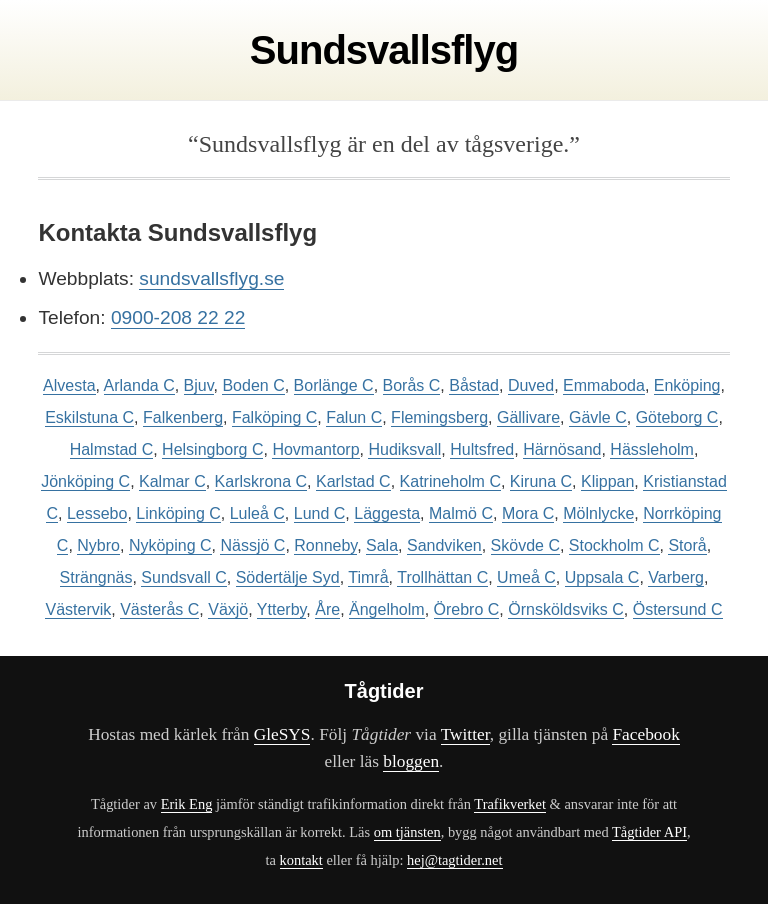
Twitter (465, 734)
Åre (327, 609)
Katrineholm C (450, 481)
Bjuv (199, 385)
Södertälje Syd (288, 577)
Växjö (228, 609)
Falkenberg (183, 417)
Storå (687, 545)
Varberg (676, 577)
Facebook (645, 734)
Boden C (253, 385)
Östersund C (678, 609)
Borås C (412, 385)
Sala (382, 545)
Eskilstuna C (89, 417)
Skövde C (525, 545)
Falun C (354, 417)
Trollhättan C (442, 577)
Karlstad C (353, 481)
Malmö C (461, 513)
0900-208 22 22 (178, 317)
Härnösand (562, 449)
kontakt (301, 860)
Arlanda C (139, 385)
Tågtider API (649, 832)
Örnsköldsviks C (566, 609)
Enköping (687, 385)
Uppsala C (602, 577)
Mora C (528, 513)
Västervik (78, 609)
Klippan (607, 481)
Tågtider (384, 691)
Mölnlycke (598, 513)
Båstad (474, 385)
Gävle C (598, 417)
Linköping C (178, 513)
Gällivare (528, 417)
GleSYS (282, 734)
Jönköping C (85, 481)
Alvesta (69, 385)
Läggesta (387, 513)
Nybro (98, 545)
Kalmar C (172, 481)
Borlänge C (334, 385)
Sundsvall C (183, 577)
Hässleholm (652, 449)
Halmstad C (112, 449)
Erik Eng (187, 804)
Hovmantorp (315, 449)
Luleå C (257, 513)
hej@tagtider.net (454, 860)
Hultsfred (482, 449)
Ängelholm (387, 609)
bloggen (411, 761)
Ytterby (282, 609)
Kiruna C (541, 481)
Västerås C (159, 609)
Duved (531, 385)
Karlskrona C (261, 481)
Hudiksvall (404, 449)
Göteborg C (677, 417)
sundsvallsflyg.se (211, 278)
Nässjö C (252, 545)
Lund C (320, 513)
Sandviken (444, 545)
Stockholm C (614, 545)
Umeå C (526, 577)
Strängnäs (96, 577)
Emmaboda (604, 385)
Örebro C (467, 609)
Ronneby (325, 545)
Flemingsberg (439, 417)
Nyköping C (170, 545)
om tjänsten (407, 832)
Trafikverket (510, 804)
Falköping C (274, 417)
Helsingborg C (212, 449)
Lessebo (97, 513)
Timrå (368, 577)
